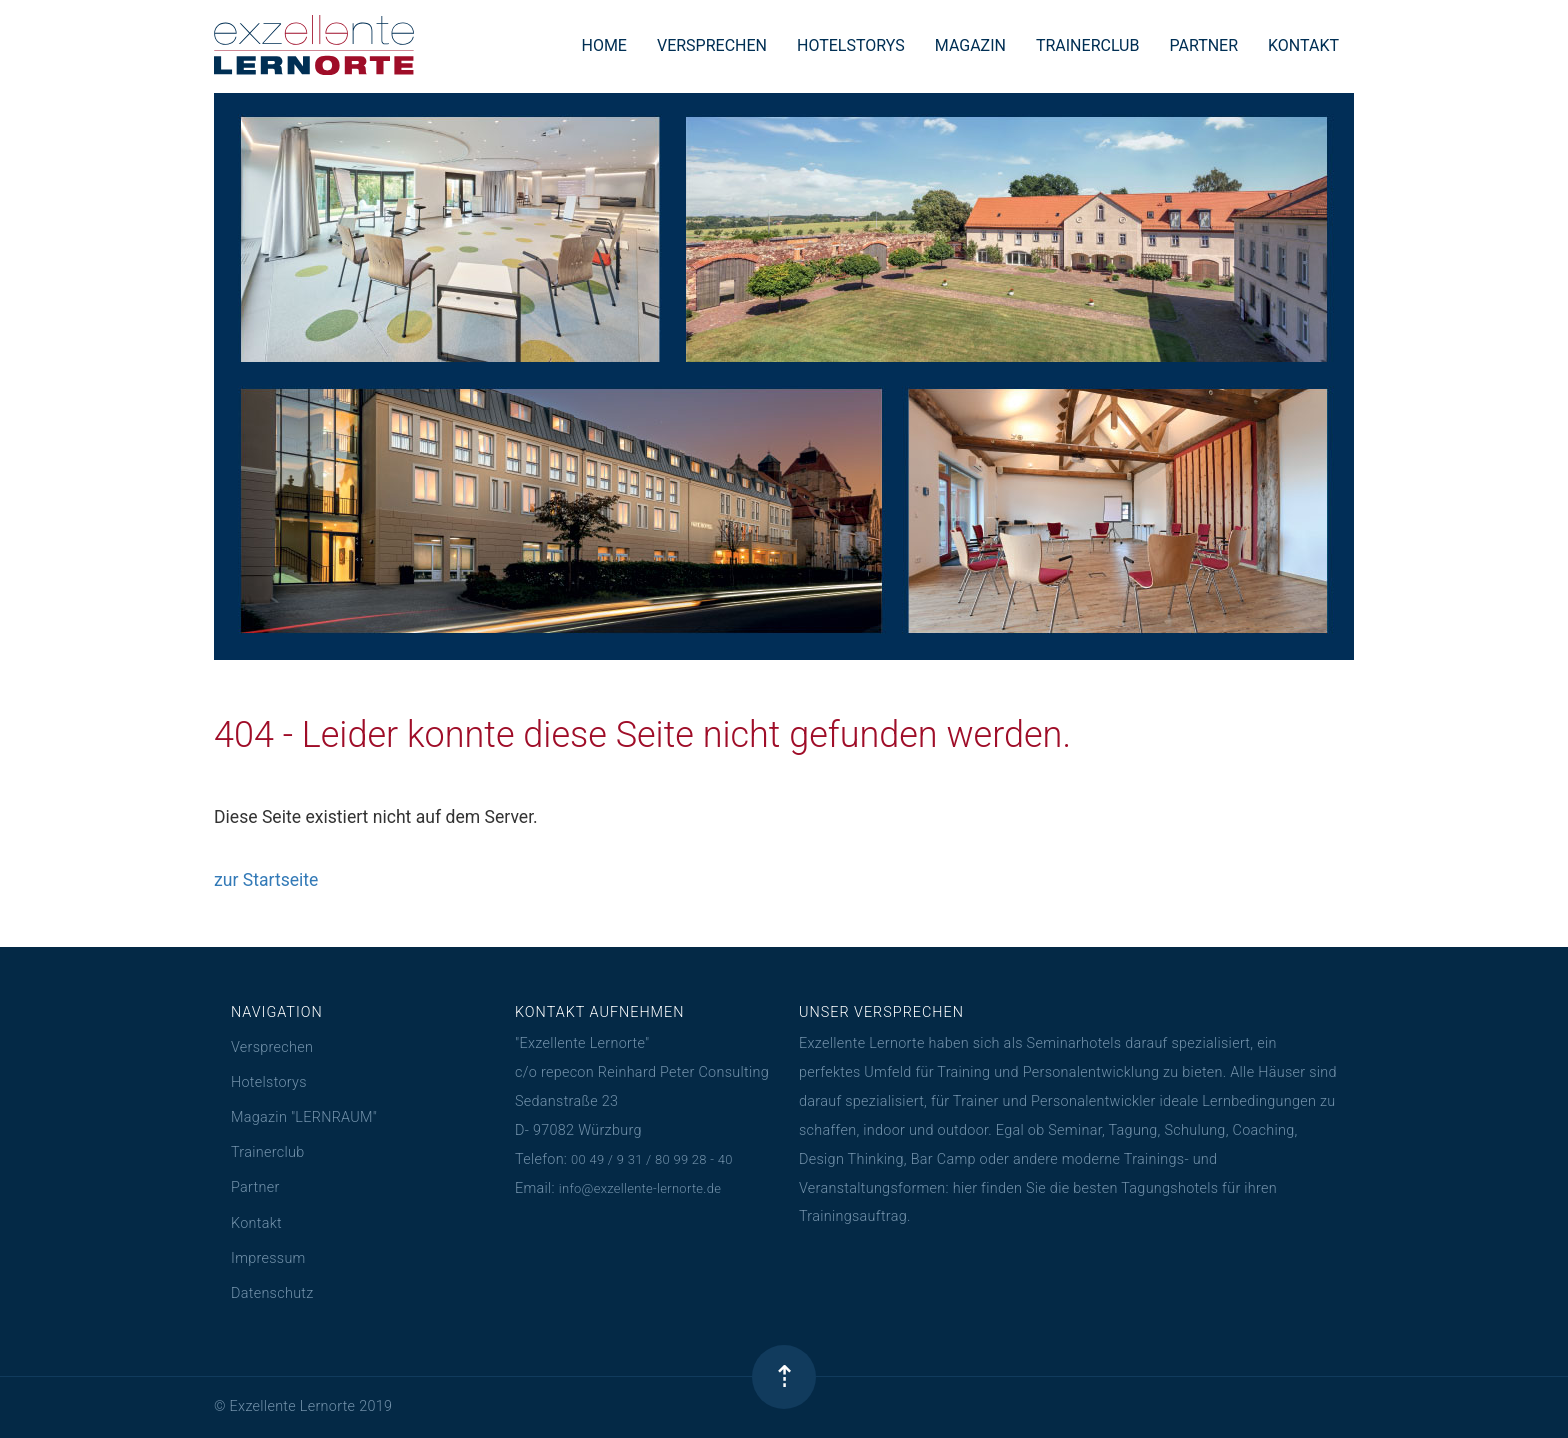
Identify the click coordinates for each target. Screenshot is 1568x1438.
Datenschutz (272, 1293)
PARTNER (1203, 45)
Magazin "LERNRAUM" (304, 1117)
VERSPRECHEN (712, 45)
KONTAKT (1303, 45)
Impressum (268, 1258)
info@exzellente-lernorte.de (640, 1188)
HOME (603, 45)
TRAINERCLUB (1088, 45)
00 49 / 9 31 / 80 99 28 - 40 (652, 1159)
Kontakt (256, 1223)
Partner (255, 1187)
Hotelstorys (269, 1082)
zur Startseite (266, 880)
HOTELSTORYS (851, 45)
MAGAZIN (970, 45)
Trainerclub (267, 1152)
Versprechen (272, 1047)
